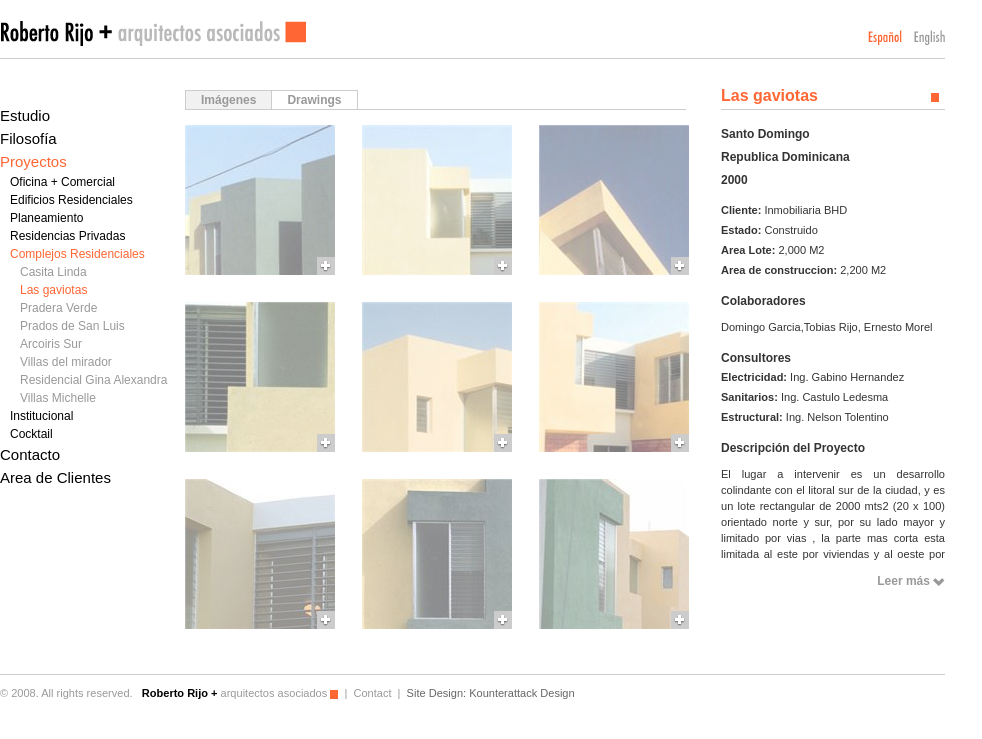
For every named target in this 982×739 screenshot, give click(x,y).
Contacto (30, 454)
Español (885, 37)
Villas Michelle (58, 398)
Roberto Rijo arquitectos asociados (153, 33)
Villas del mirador (66, 362)
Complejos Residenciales (77, 254)
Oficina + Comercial (62, 182)
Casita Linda (53, 272)
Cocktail (31, 434)
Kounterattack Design (521, 693)
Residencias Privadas (67, 236)
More (260, 200)
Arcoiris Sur (51, 344)
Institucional (41, 416)
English (929, 37)
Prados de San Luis (72, 326)
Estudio (25, 115)
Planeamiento (46, 218)
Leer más (903, 581)
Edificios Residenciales (71, 200)
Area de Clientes (55, 477)
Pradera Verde (58, 308)
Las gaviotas (53, 290)
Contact (372, 693)
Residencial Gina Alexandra (93, 380)
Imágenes (228, 100)
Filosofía (28, 138)
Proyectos (33, 161)
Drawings (314, 100)
